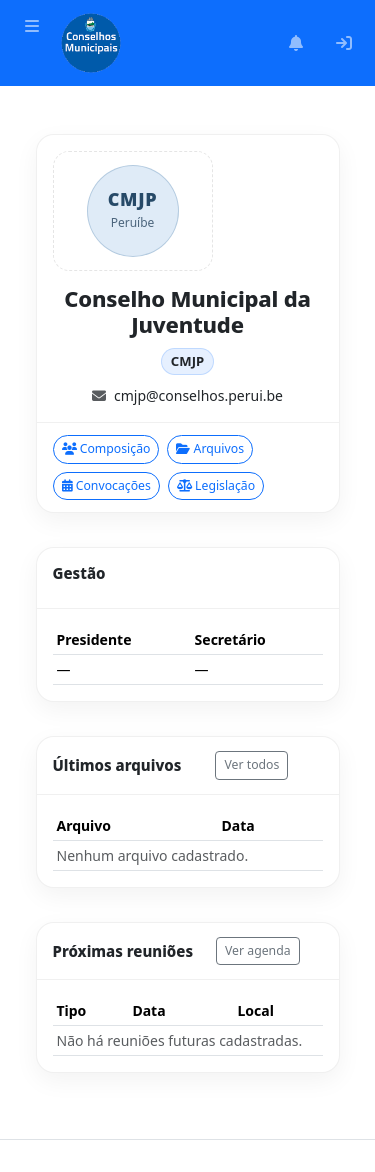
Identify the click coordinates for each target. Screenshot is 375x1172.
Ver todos (251, 764)
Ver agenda (258, 950)
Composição (106, 448)
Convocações (106, 485)
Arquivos (210, 448)
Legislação (216, 485)
